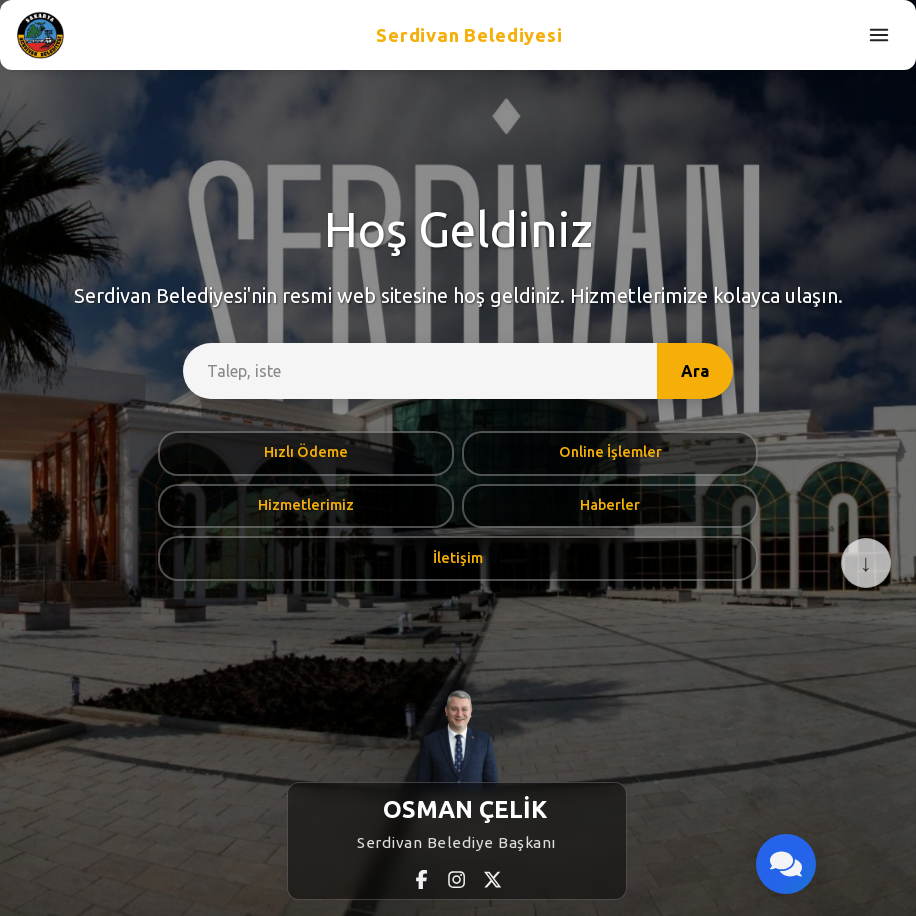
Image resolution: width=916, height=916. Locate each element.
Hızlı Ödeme (306, 452)
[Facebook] (422, 879)
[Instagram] (457, 879)
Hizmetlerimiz (306, 505)
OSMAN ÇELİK (466, 809)
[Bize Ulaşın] (786, 864)
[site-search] (420, 371)
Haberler (610, 505)
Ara (695, 371)
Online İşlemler (610, 452)
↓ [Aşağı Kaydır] (866, 562)
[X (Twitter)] (493, 879)
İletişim (458, 558)
